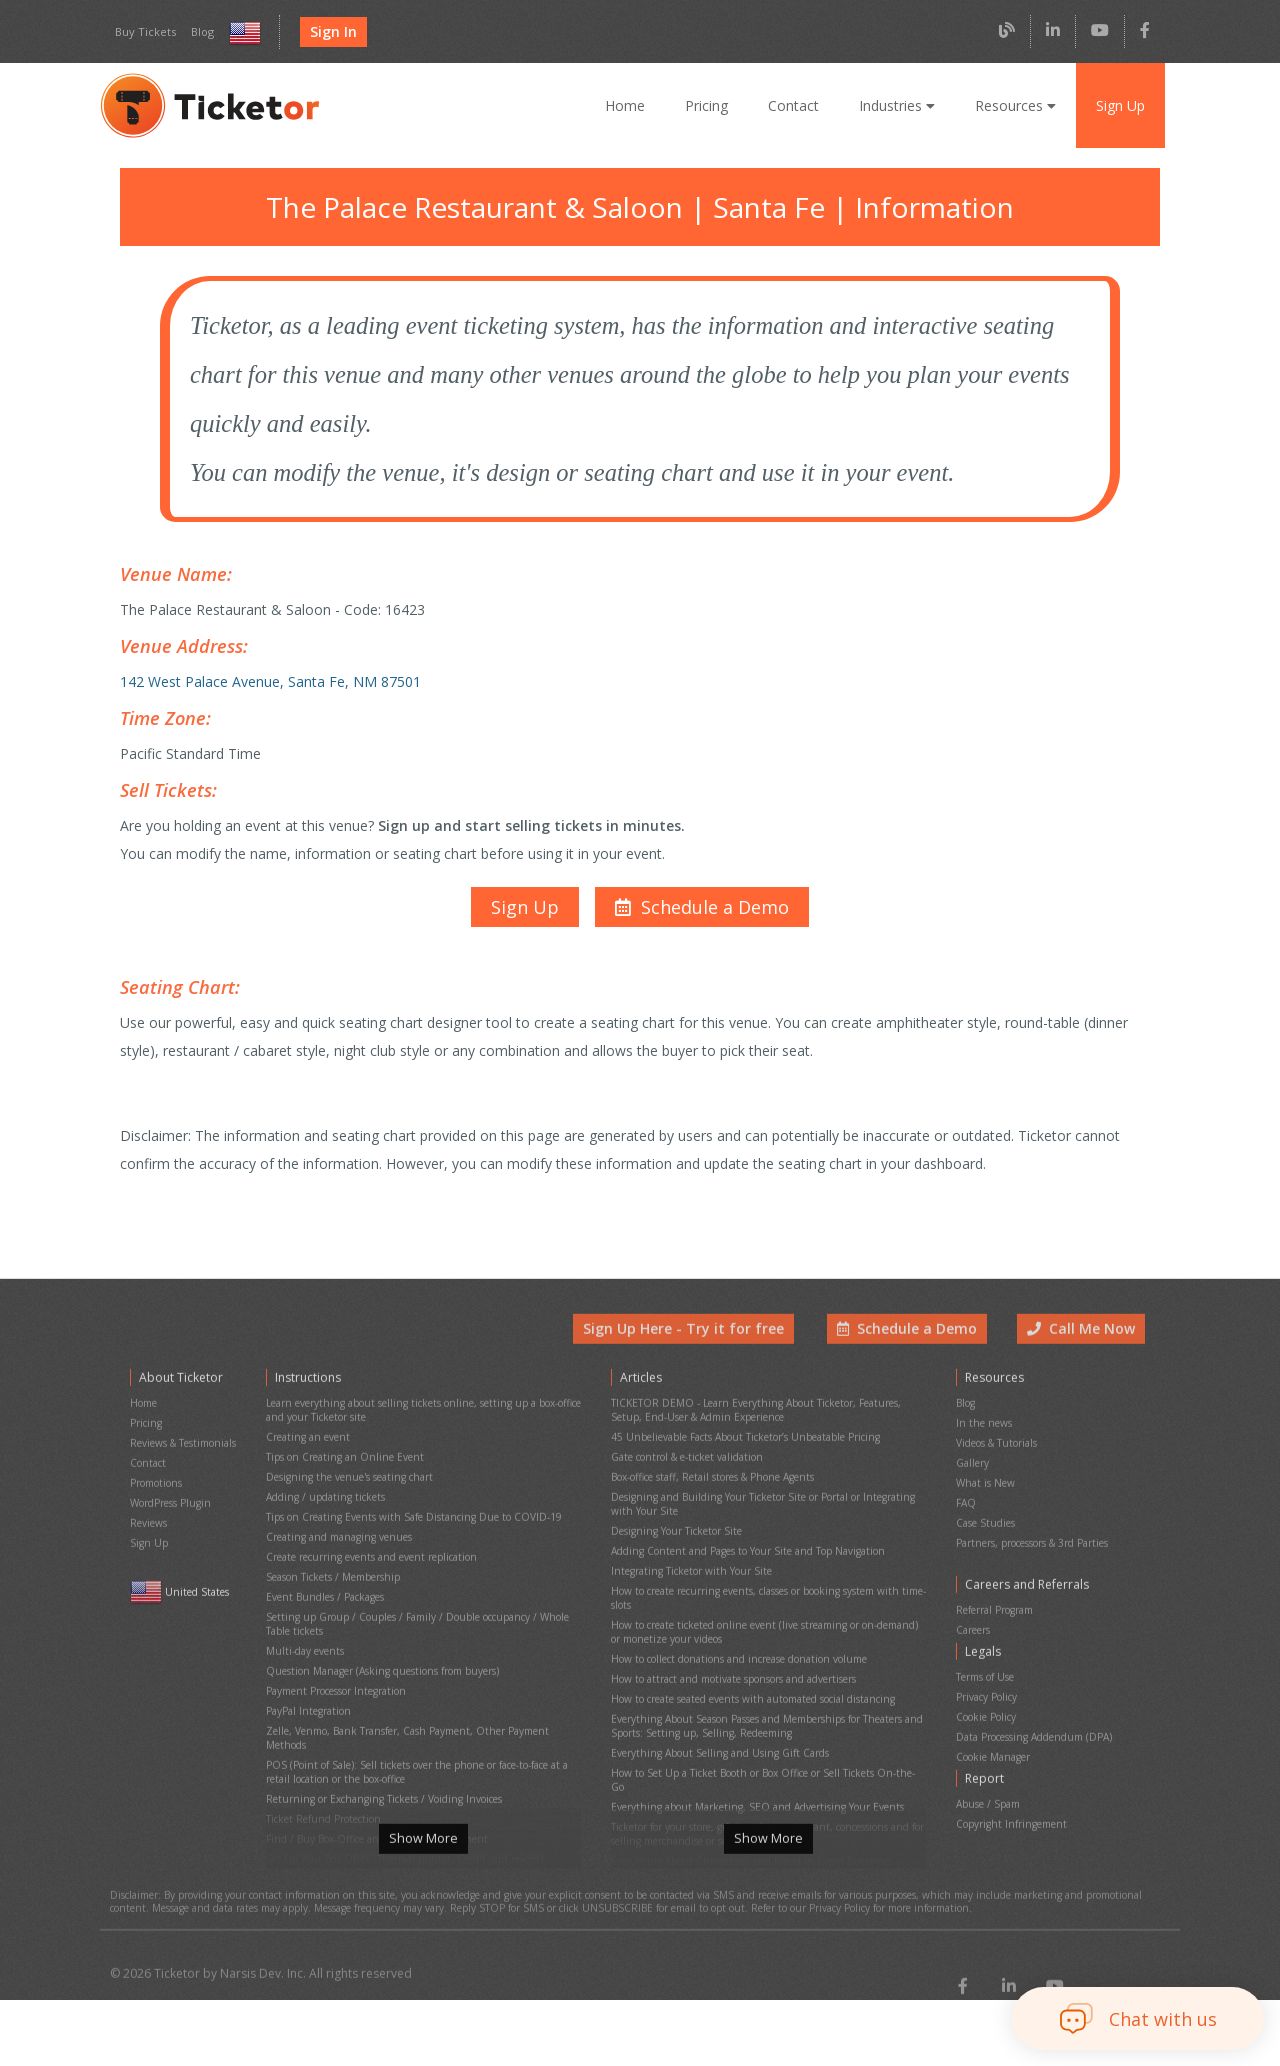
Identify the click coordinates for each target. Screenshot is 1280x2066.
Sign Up (1120, 105)
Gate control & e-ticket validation (683, 1458)
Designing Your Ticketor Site (674, 1520)
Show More (423, 1854)
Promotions (155, 1481)
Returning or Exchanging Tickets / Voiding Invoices (379, 1735)
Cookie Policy (986, 1685)
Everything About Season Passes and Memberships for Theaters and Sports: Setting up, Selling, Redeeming (765, 1684)
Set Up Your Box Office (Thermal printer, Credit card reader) (399, 1786)
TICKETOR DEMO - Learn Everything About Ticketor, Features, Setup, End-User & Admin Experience (752, 1419)
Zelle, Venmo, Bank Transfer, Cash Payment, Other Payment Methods (422, 1690)
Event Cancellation (308, 1820)
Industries (899, 105)
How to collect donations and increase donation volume (734, 1627)
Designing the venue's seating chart (345, 1475)
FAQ (966, 1498)
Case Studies (986, 1515)
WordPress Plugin (170, 1498)
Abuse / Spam (987, 1760)
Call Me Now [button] (1083, 1344)
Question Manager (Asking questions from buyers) (378, 1639)
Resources (1015, 105)
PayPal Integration (307, 1673)
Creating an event (306, 1441)
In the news (982, 1430)
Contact (798, 105)
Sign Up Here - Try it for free (699, 1344)
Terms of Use (985, 1651)
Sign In (327, 32)
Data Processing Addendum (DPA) (1033, 1702)
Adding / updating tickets (321, 1492)
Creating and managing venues (336, 1526)
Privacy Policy (987, 1668)
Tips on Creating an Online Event (340, 1458)
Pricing (712, 105)
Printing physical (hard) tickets (333, 1803)
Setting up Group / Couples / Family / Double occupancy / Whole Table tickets (423, 1600)
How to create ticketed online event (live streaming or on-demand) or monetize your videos (764, 1605)
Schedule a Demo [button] (912, 1344)
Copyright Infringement (1007, 1777)
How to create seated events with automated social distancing (749, 1661)
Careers (974, 1610)
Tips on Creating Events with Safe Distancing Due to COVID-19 (407, 1509)
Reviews (149, 1515)
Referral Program (994, 1593)
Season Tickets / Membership (332, 1560)
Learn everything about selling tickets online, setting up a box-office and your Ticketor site (416, 1419)
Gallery (972, 1464)
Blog (197, 32)
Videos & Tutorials (996, 1447)
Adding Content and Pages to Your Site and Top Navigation (743, 1537)
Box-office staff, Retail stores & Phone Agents (712, 1475)
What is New (984, 1481)
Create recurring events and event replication (366, 1543)
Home (631, 105)
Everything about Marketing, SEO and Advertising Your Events (750, 1740)
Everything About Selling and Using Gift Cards (714, 1706)
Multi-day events (302, 1622)
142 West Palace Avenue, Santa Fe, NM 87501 (266, 670)
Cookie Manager (993, 1719)
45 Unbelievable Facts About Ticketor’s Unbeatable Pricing (742, 1441)
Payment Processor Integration (335, 1656)
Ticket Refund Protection (321, 1752)
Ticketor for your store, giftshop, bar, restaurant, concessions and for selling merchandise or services (763, 1763)
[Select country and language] (240, 32)
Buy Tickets (143, 32)
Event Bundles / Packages (325, 1577)
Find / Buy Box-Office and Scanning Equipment (371, 1769)
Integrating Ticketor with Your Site (686, 1554)
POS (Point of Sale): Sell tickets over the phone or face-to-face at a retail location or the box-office (415, 1713)
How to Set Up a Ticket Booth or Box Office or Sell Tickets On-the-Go (765, 1723)
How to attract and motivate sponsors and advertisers (730, 1644)
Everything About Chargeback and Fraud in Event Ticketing (743, 1785)
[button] (699, 886)
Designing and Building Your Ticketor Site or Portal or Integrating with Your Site (765, 1498)
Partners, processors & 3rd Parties (1033, 1532)
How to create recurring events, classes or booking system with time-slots (764, 1577)
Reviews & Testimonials (183, 1447)
